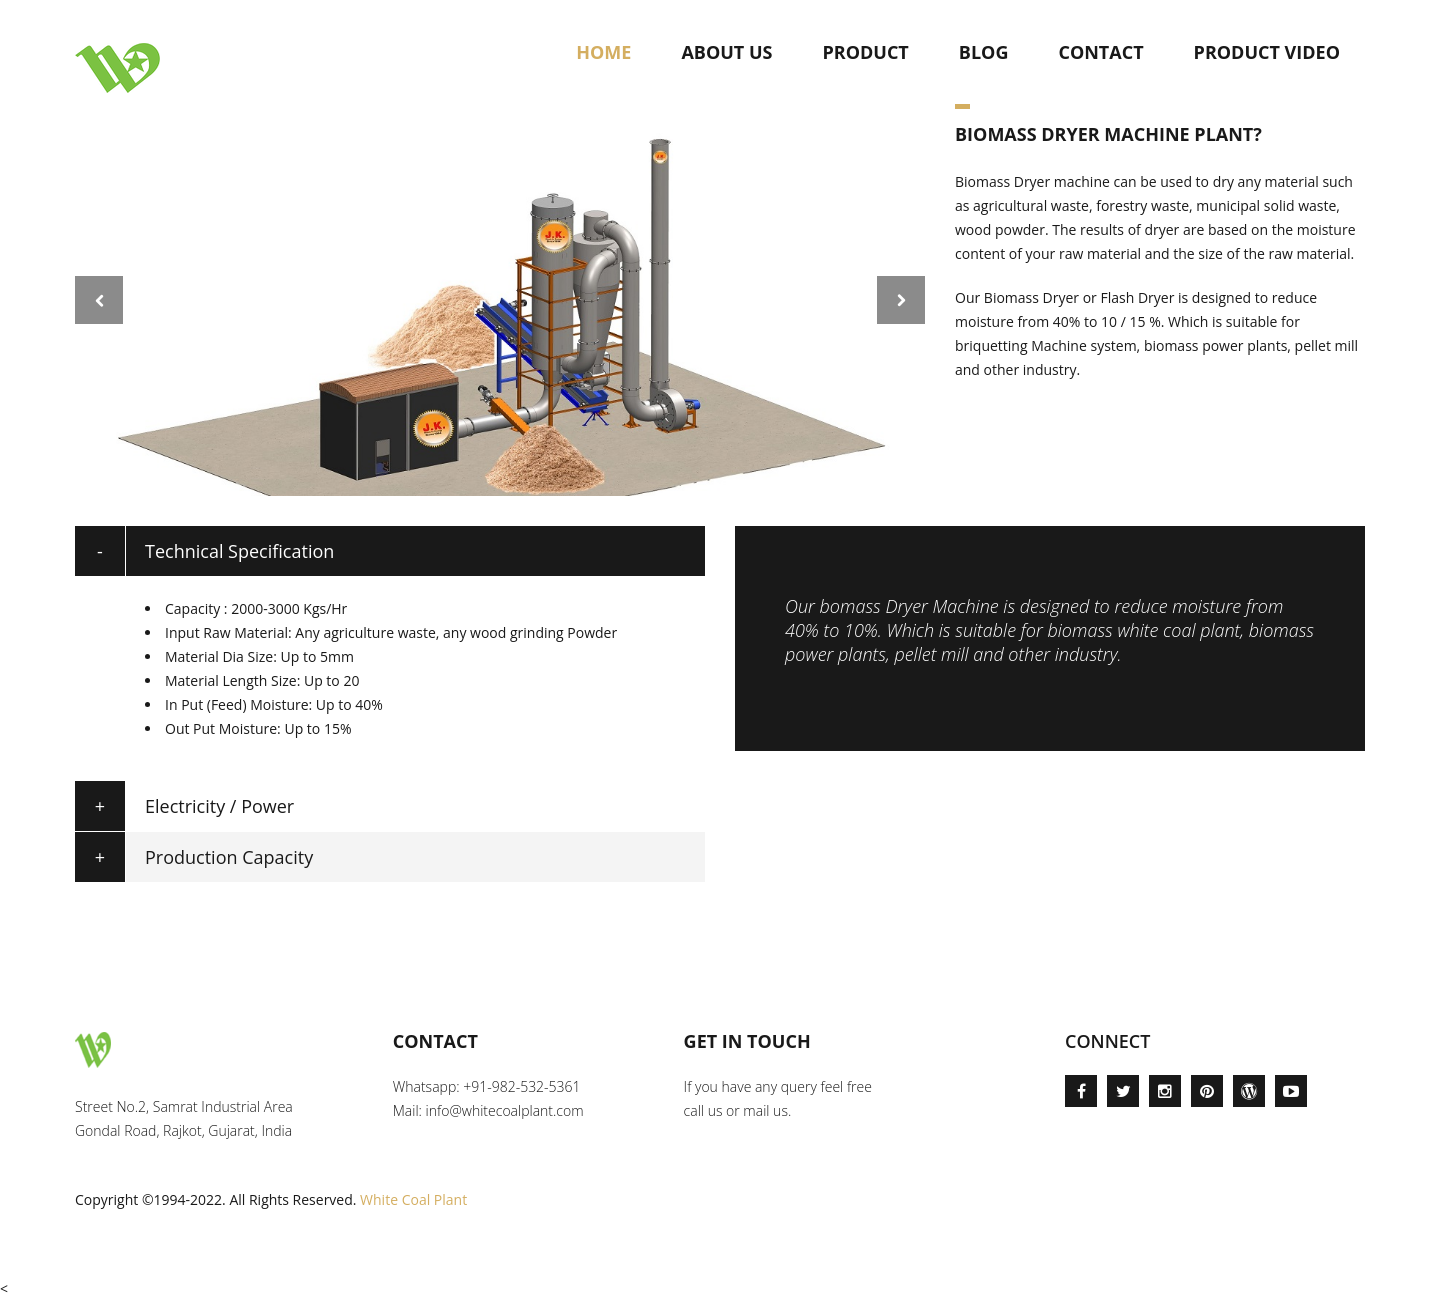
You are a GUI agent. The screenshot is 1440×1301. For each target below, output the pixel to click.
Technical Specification (239, 551)
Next (901, 300)
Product (865, 52)
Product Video (1267, 52)
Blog (984, 52)
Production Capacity (229, 857)
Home (603, 52)
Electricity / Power (219, 806)
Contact (1100, 52)
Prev (99, 300)
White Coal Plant (413, 1199)
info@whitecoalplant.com (505, 1110)
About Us (726, 52)
